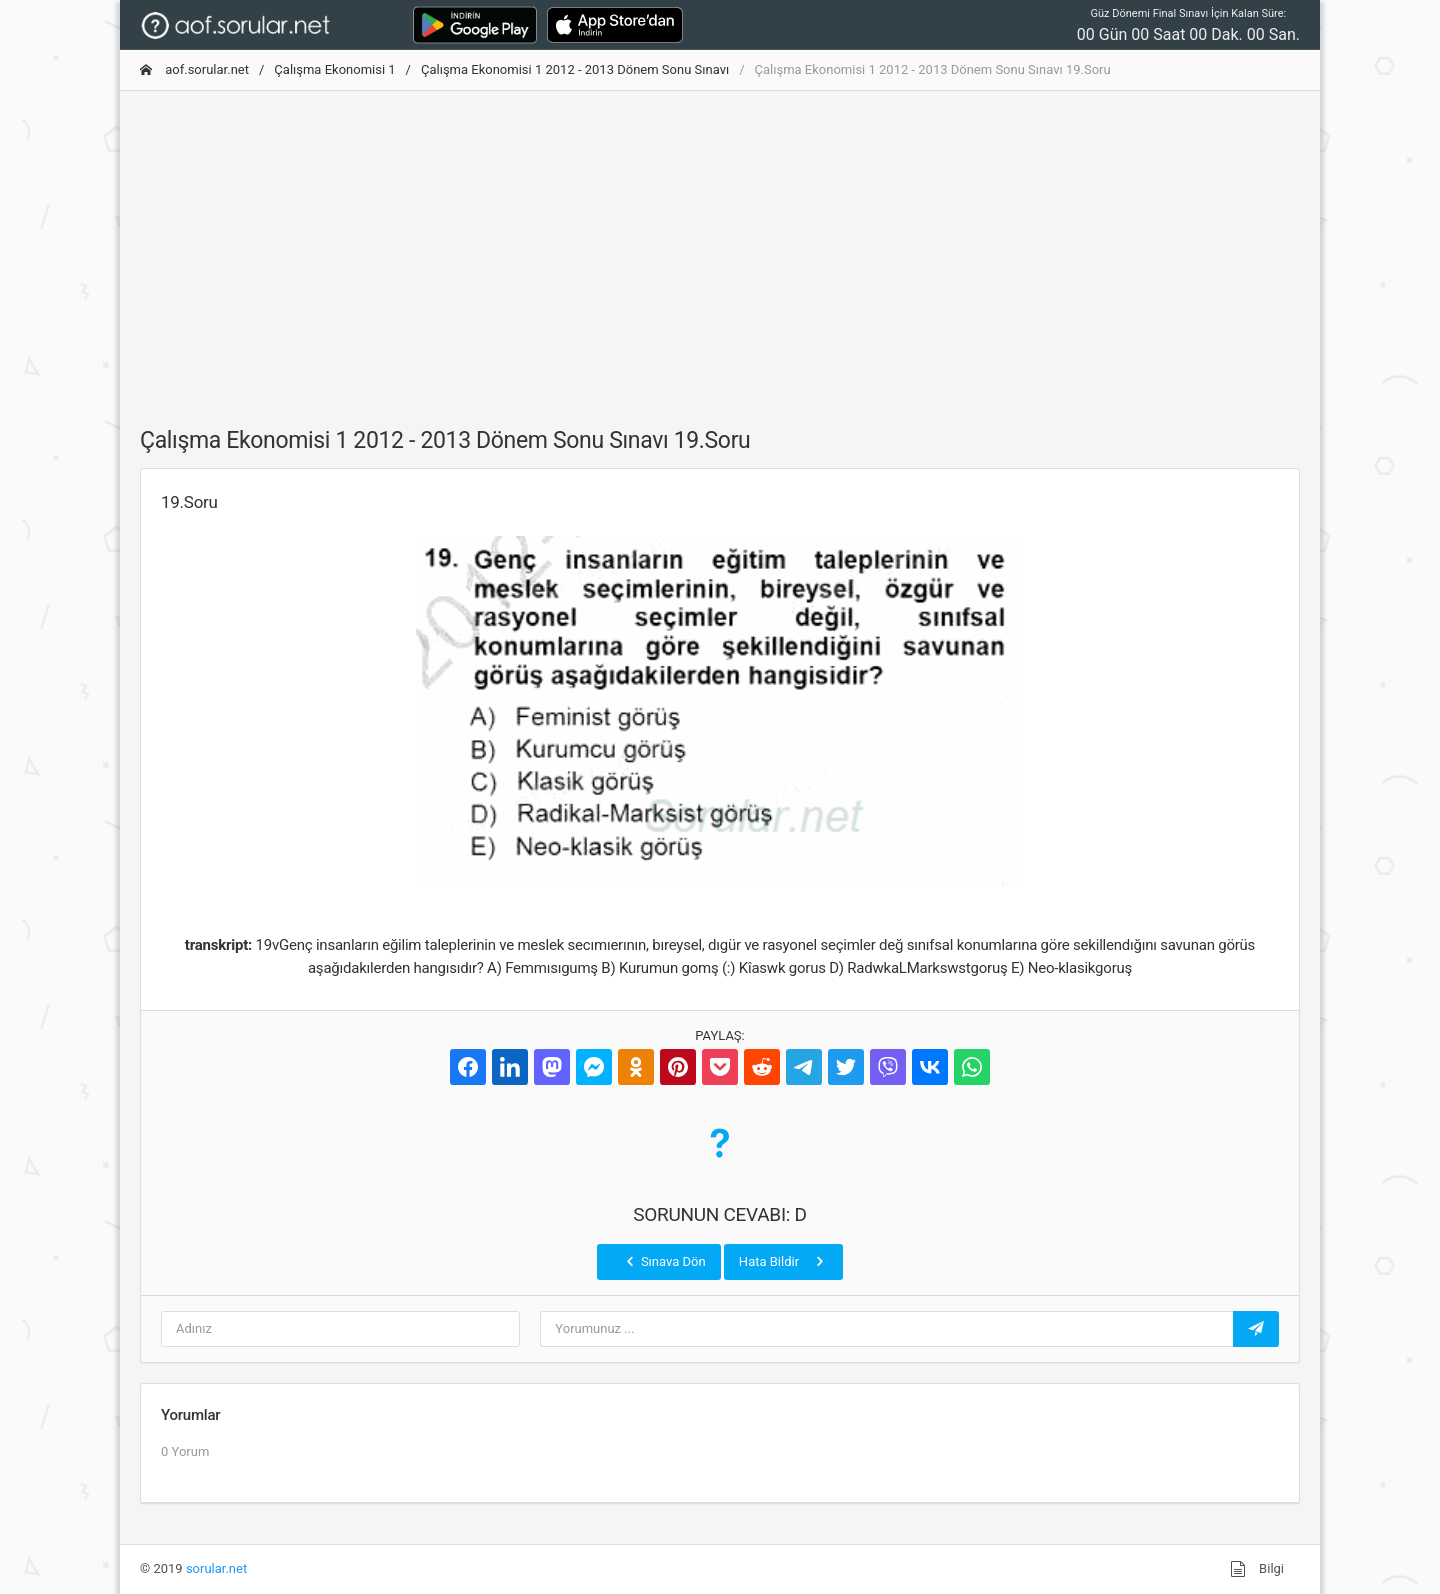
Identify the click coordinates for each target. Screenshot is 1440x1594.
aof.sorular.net (194, 69)
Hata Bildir (783, 1261)
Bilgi (1257, 1569)
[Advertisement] (720, 247)
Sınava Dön (664, 1261)
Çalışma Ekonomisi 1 (334, 69)
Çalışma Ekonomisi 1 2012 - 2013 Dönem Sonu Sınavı (575, 69)
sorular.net (216, 1568)
